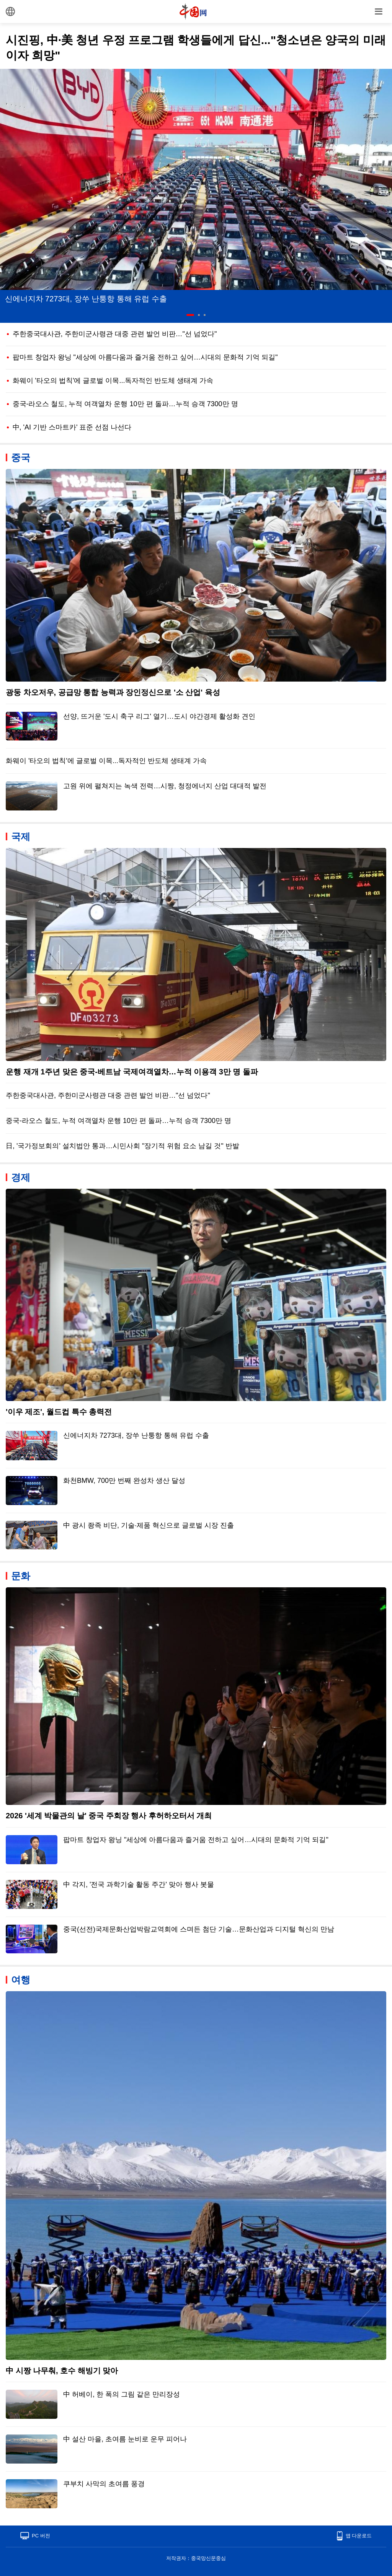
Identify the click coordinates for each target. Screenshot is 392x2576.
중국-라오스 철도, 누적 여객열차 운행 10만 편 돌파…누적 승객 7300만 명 (125, 404)
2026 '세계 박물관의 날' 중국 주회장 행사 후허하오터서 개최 (109, 1815)
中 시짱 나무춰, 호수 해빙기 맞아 (62, 2370)
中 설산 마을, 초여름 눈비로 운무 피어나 (125, 2439)
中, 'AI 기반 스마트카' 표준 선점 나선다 (72, 427)
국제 (20, 836)
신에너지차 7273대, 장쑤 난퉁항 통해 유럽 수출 (86, 299)
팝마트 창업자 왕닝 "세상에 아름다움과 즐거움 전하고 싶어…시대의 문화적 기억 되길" (145, 357)
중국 (20, 457)
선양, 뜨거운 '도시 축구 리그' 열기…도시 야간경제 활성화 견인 (159, 716)
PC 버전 (41, 2535)
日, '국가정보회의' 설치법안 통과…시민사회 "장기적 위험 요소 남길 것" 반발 (122, 1146)
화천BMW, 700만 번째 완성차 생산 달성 (124, 1480)
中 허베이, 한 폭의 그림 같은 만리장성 (121, 2394)
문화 (20, 1575)
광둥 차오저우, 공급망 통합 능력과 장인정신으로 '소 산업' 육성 (113, 692)
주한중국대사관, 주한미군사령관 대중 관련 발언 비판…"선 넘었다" (115, 334)
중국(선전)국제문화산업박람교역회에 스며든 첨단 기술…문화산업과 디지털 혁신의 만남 (198, 1929)
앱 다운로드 (359, 2535)
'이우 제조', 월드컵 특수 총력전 (59, 1412)
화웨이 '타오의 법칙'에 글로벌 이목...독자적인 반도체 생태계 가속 (113, 380)
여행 (20, 1979)
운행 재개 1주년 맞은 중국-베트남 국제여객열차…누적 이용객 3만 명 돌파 (132, 1072)
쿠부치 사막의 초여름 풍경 (104, 2484)
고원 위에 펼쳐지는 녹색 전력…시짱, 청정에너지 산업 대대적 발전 (164, 786)
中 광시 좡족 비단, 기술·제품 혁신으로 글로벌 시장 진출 (148, 1525)
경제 (20, 1177)
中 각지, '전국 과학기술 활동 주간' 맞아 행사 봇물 (138, 1884)
